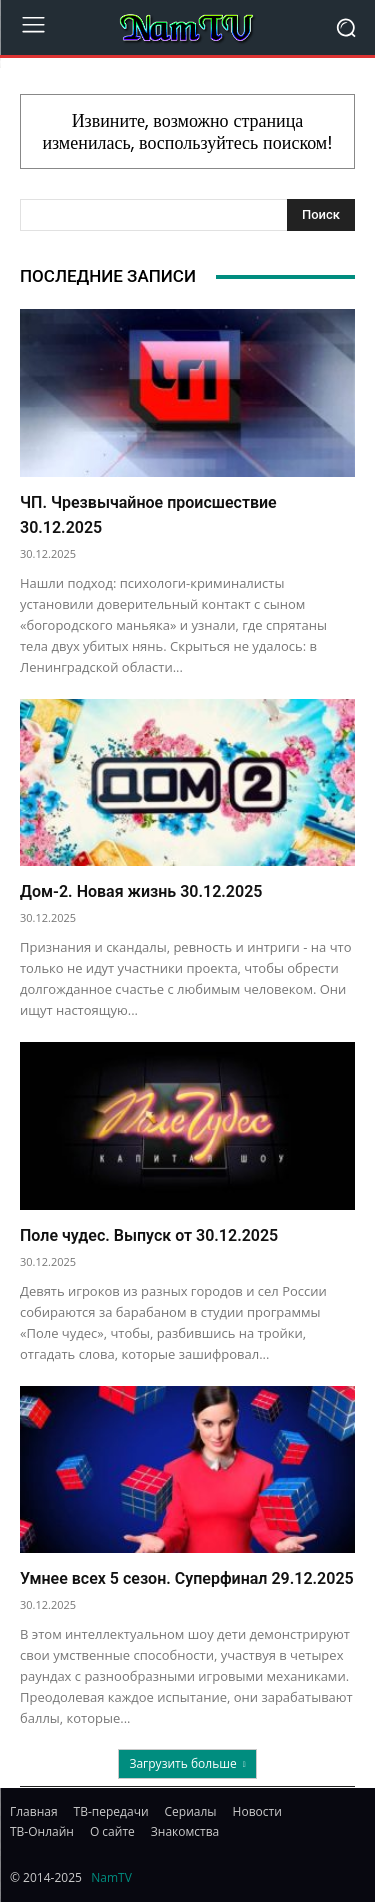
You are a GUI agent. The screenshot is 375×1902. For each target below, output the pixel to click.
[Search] (321, 215)
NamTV (111, 1877)
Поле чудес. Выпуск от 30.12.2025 (149, 1235)
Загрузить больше (187, 1763)
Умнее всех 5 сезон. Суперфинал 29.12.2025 (187, 1578)
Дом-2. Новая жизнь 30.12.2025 (141, 891)
